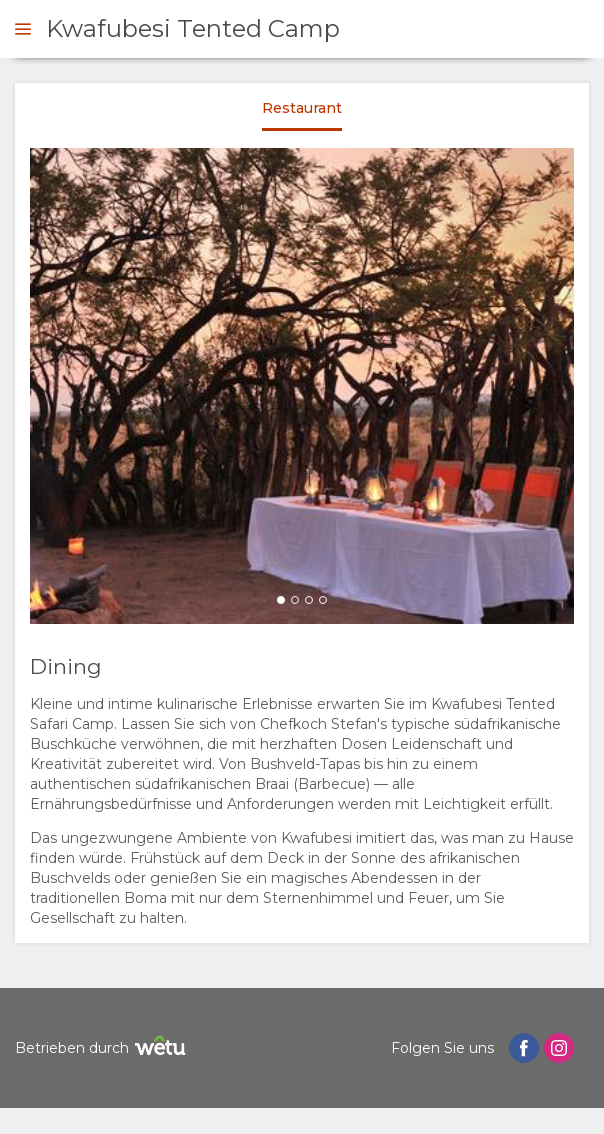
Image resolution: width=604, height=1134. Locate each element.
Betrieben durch (103, 1048)
